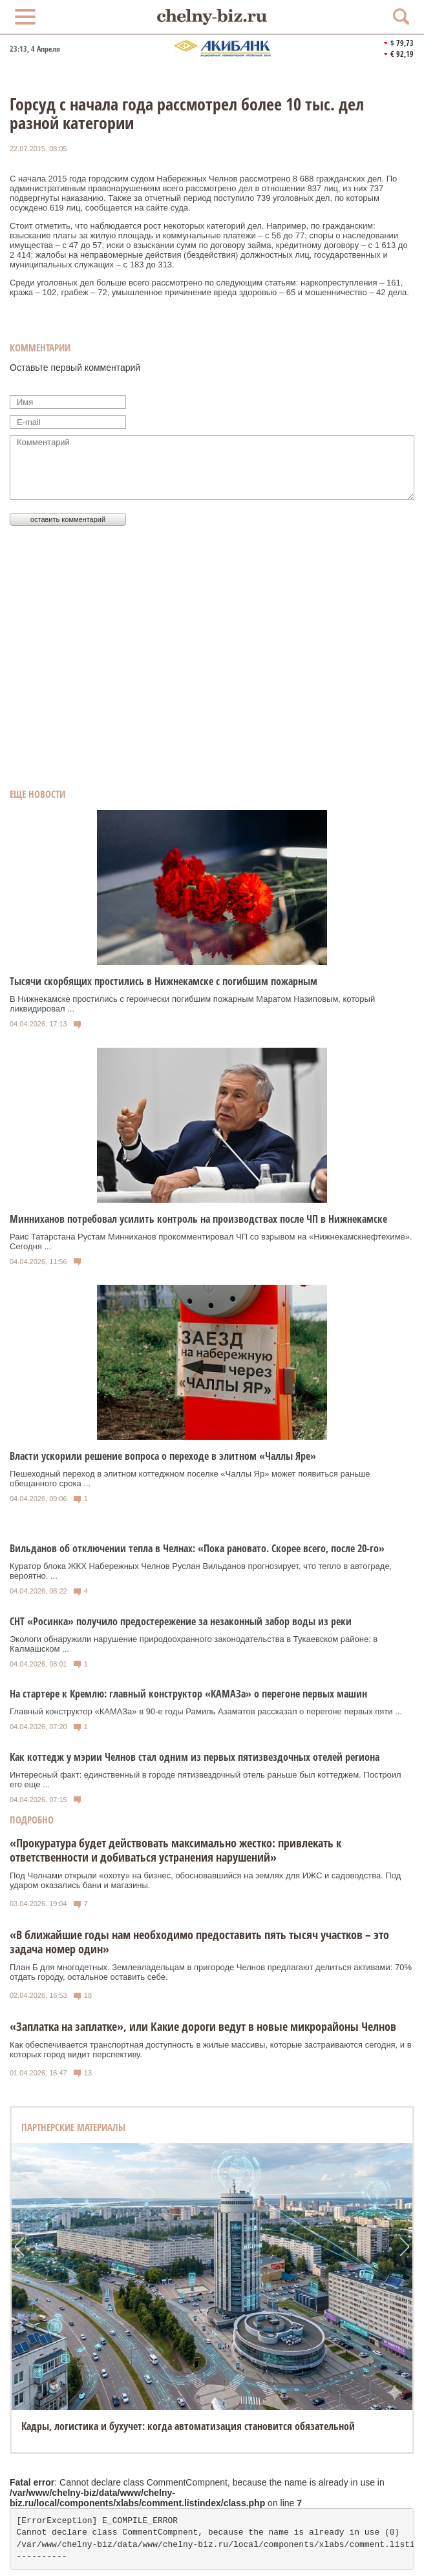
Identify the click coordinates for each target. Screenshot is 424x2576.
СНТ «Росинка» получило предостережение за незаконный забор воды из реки (181, 1621)
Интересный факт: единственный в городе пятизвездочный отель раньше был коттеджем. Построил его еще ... (205, 1779)
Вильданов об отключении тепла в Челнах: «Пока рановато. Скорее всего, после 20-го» (197, 1548)
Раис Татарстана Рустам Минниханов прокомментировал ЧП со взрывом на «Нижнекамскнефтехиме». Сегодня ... (211, 1241)
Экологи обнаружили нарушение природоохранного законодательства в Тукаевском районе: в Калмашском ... (193, 1644)
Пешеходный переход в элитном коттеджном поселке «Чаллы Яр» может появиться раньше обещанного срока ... (190, 1478)
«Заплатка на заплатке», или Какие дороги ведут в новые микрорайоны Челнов (203, 2026)
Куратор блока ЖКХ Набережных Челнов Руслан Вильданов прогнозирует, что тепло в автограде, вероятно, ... (201, 1571)
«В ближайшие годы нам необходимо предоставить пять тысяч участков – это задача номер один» (199, 1942)
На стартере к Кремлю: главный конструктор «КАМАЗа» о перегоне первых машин (188, 1694)
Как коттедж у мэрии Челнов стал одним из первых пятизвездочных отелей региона (194, 1757)
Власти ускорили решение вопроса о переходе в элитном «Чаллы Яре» (163, 1456)
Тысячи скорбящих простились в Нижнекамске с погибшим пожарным (163, 981)
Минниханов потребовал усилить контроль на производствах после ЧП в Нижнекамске (198, 1219)
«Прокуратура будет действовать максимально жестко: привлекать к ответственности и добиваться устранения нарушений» (175, 1850)
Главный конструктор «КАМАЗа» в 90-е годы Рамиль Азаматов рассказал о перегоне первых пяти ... (206, 1711)
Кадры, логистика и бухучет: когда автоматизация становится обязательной (188, 2426)
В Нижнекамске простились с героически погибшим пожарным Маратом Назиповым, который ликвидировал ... (192, 1003)
